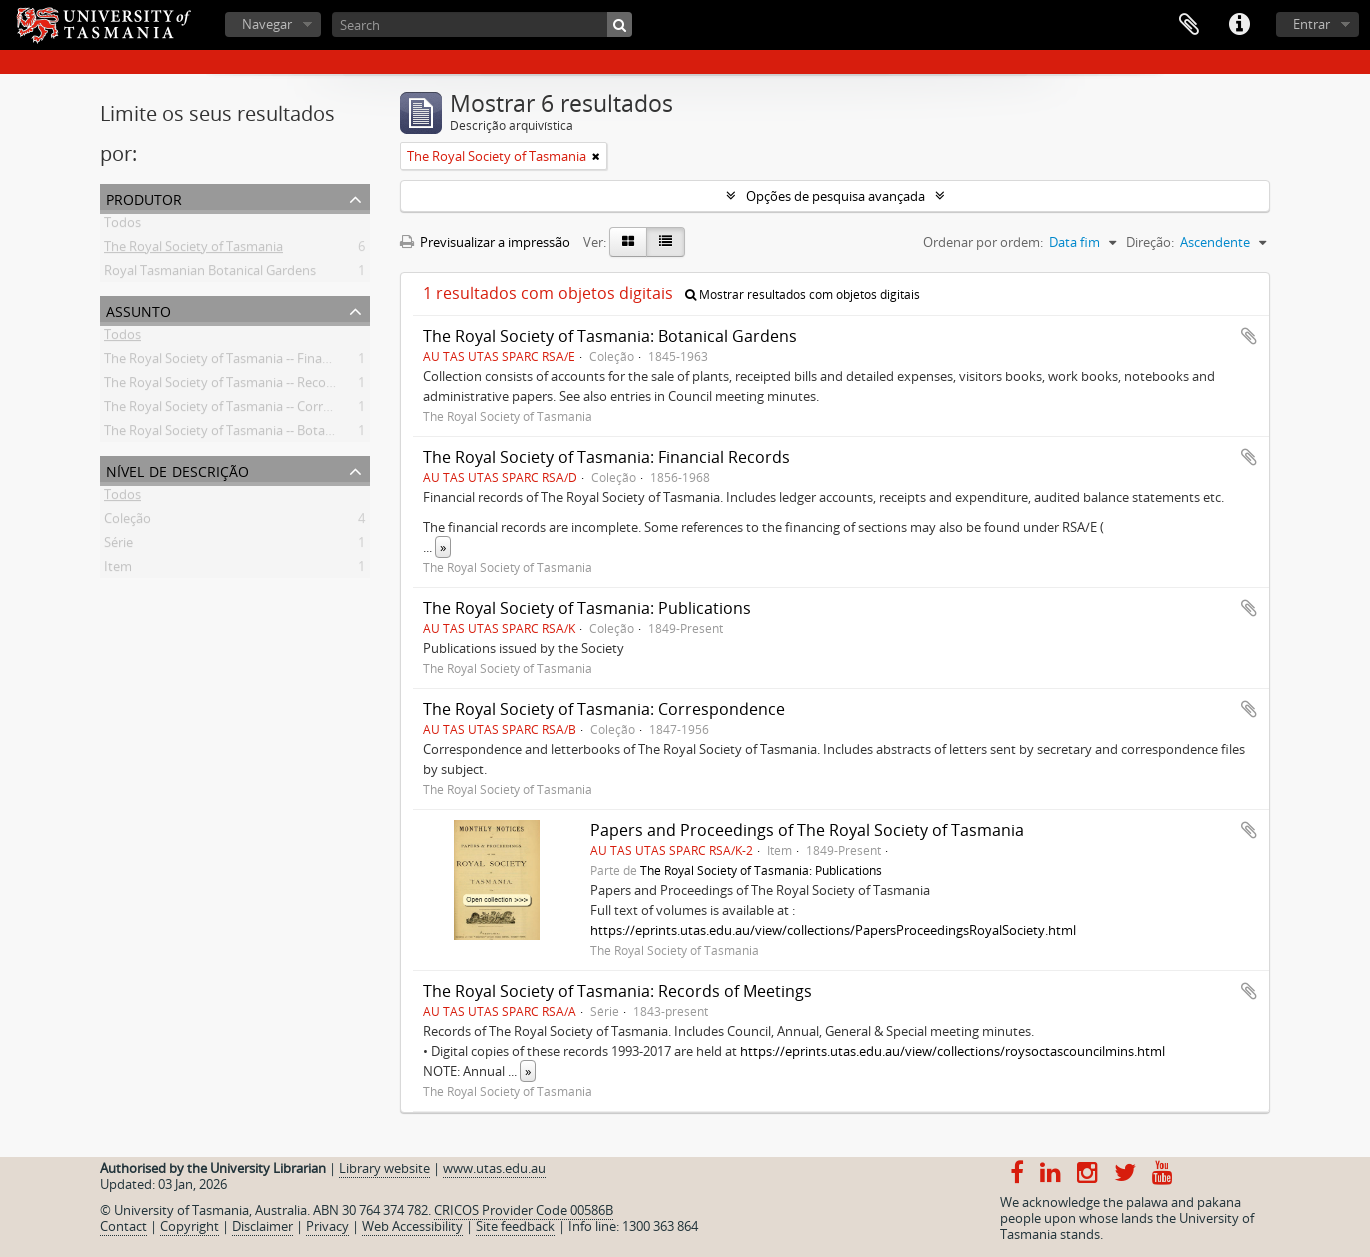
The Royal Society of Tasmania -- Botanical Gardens (254, 434)
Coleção (127, 522)
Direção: (1150, 242)
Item (118, 570)
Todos (122, 226)
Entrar (1311, 24)
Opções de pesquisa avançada (835, 196)
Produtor (144, 197)
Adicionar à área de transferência (1249, 336)
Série (118, 546)
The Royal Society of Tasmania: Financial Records (606, 457)
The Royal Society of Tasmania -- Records (224, 386)
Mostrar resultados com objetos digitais (802, 294)
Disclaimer (262, 1226)
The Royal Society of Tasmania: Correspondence (604, 709)
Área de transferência (1189, 25)
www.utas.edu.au (494, 1168)
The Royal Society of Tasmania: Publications (587, 608)
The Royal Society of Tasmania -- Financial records (250, 362)
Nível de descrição (177, 469)
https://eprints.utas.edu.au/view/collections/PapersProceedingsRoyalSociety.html (833, 930)
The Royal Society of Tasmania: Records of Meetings (617, 991)
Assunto (138, 309)
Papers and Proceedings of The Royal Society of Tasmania (807, 830)
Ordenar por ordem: (983, 242)
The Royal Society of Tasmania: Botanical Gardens (610, 336)
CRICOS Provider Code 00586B (523, 1210)
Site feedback (515, 1226)
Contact (123, 1226)
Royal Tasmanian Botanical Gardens (210, 274)
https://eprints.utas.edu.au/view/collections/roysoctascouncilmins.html (952, 1051)
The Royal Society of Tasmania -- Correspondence (250, 410)
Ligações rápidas (1239, 25)
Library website (384, 1168)
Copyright (189, 1226)
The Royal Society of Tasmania (193, 250)
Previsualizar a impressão (485, 242)
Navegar (267, 24)
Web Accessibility (412, 1226)
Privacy (327, 1226)
